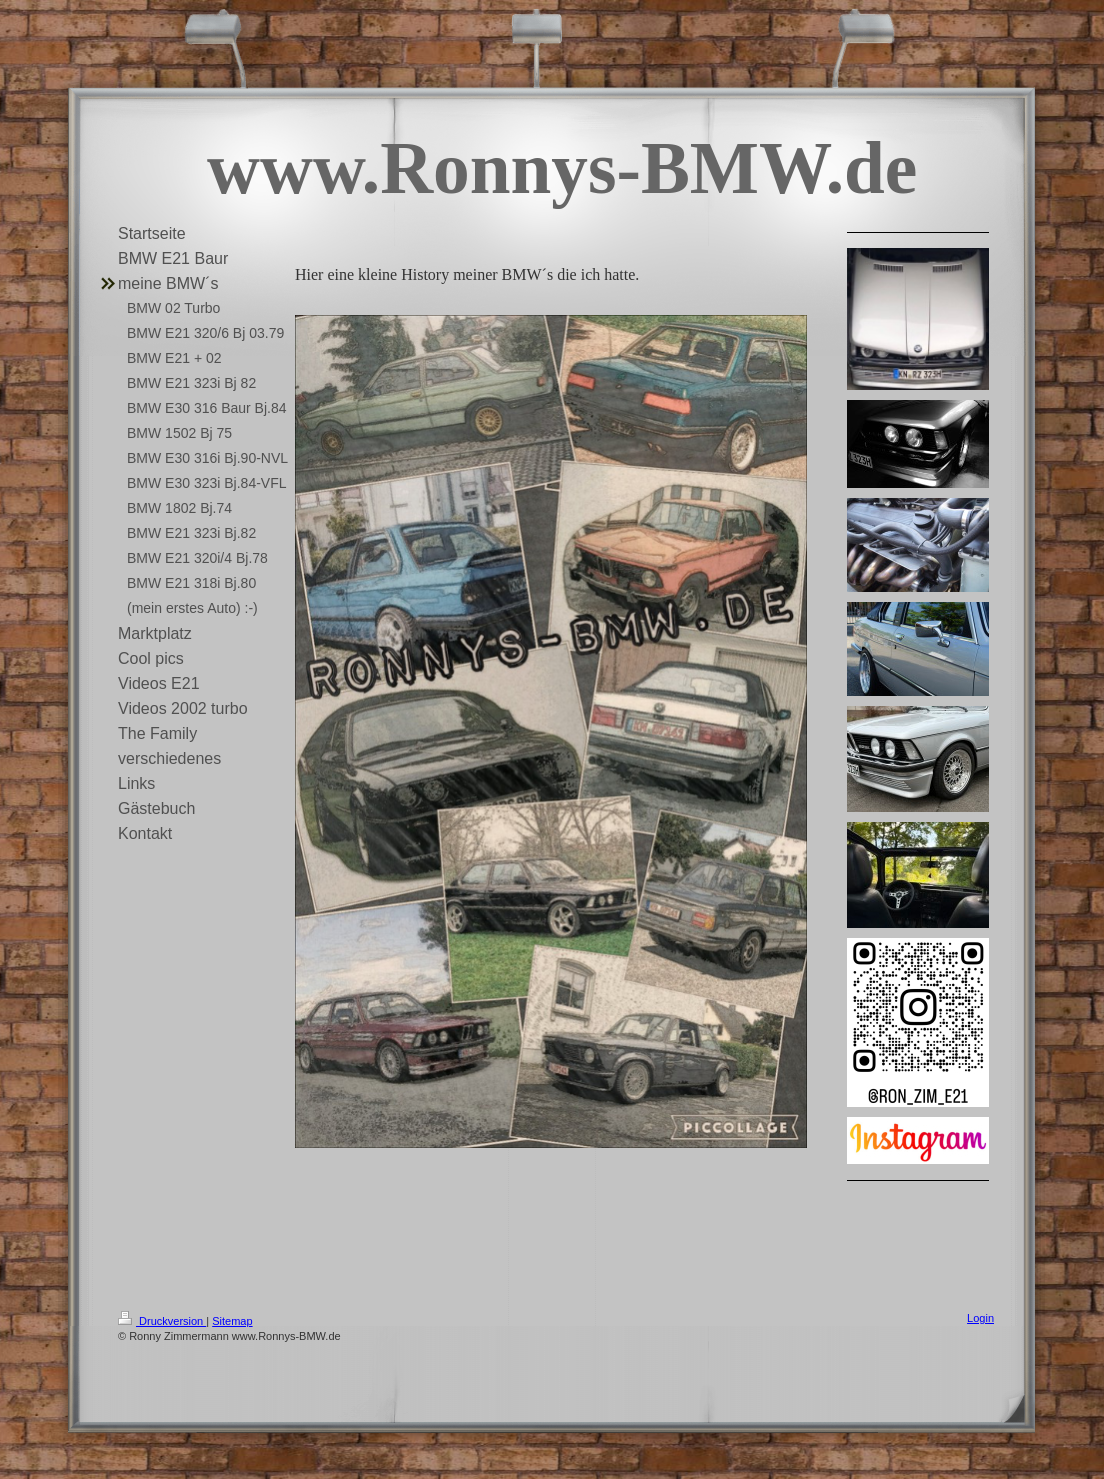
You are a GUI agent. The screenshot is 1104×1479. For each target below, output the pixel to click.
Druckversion (162, 1321)
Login (980, 1318)
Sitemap (232, 1321)
